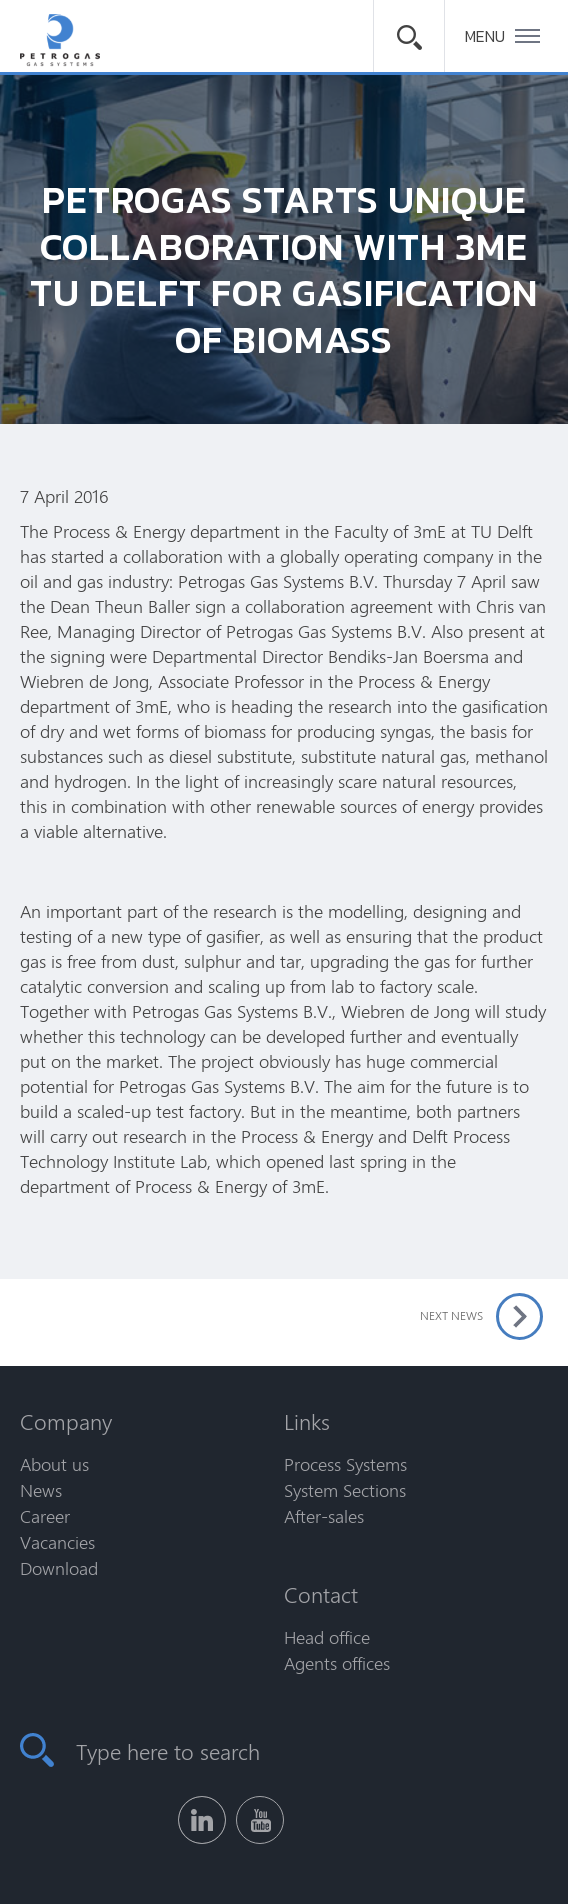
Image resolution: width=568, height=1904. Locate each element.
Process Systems (345, 1464)
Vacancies (57, 1542)
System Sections (345, 1490)
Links (307, 1421)
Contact (321, 1594)
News (41, 1490)
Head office (327, 1637)
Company (66, 1421)
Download (59, 1568)
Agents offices (337, 1663)
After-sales (324, 1516)
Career (45, 1516)
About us (54, 1464)
